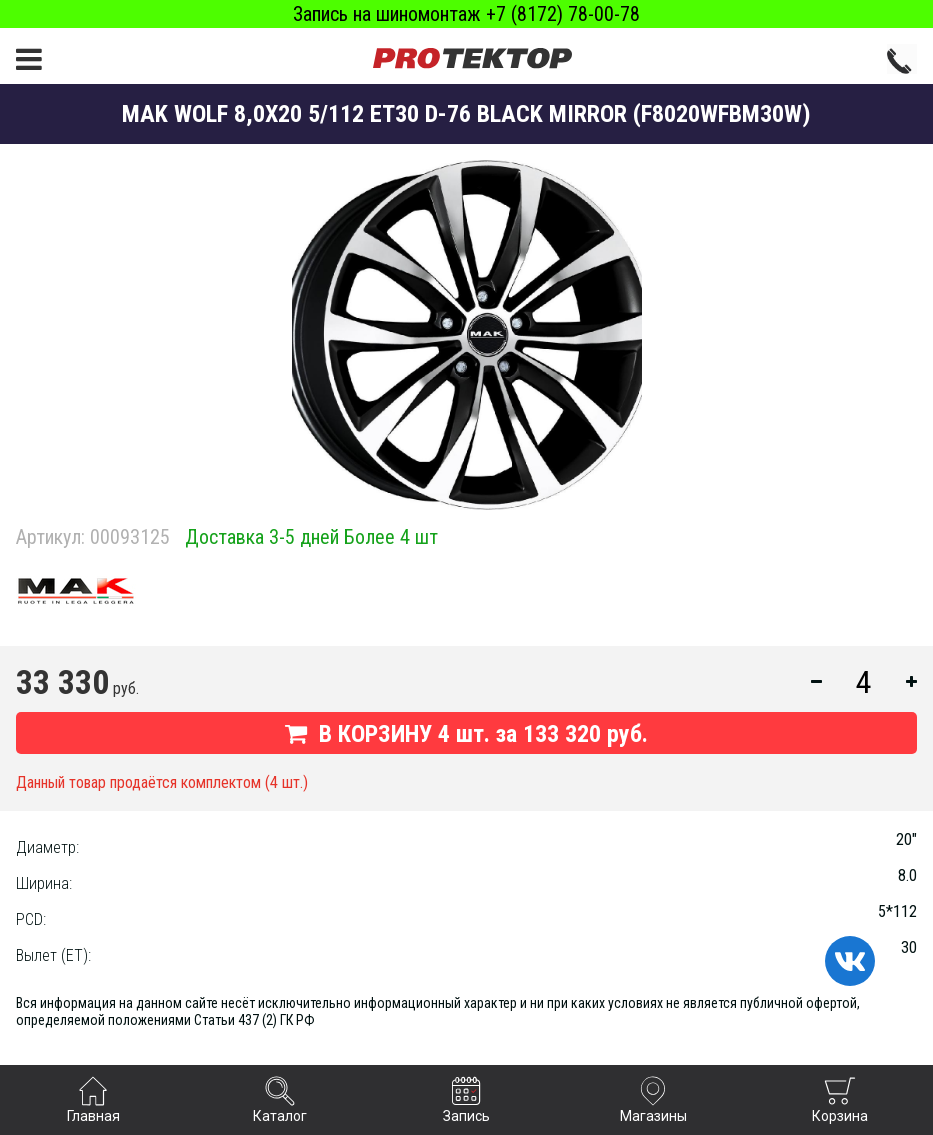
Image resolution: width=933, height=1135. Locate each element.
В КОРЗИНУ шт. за (466, 734)
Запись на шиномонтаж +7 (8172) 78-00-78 (466, 14)
